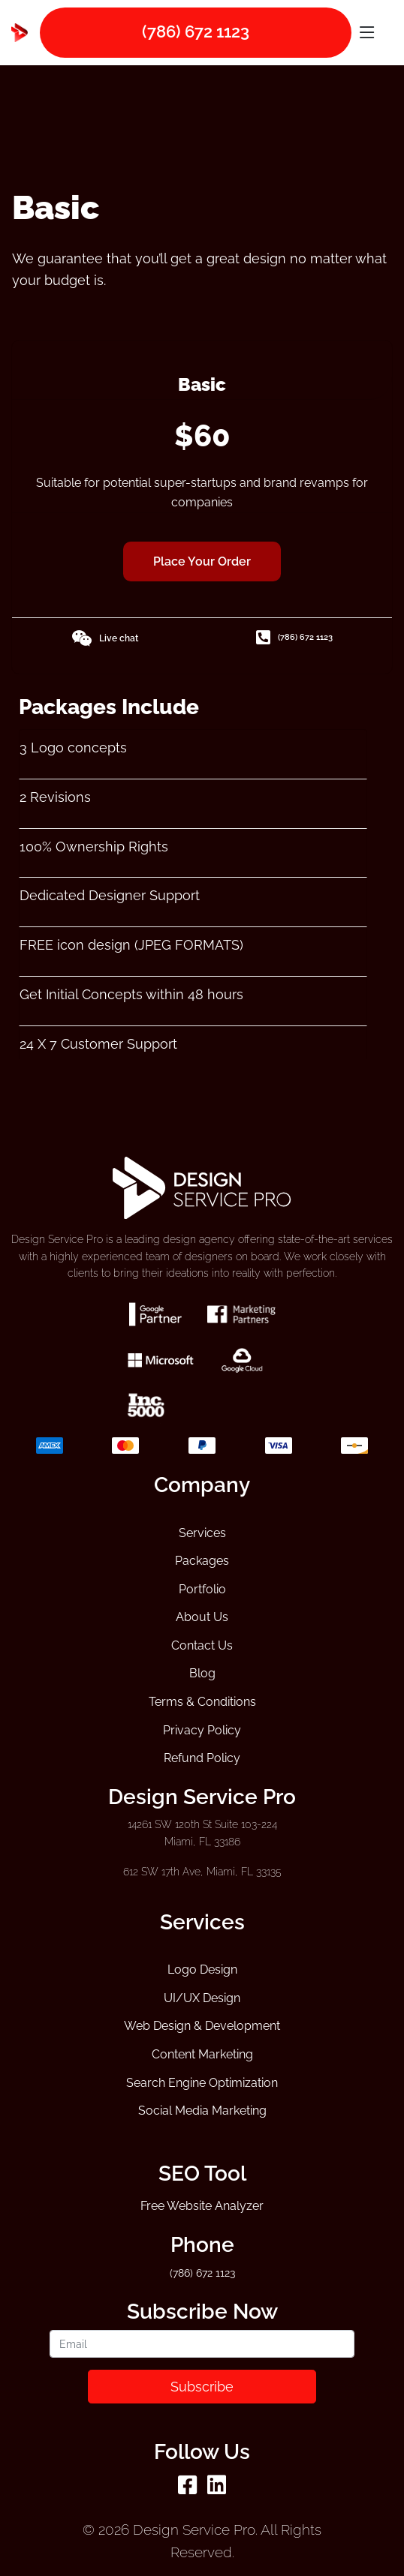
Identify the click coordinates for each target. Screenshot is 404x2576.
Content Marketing (202, 2054)
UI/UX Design (202, 1998)
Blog (202, 1673)
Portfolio (202, 1589)
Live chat (104, 638)
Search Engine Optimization (202, 2083)
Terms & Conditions (202, 1702)
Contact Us (202, 1645)
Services (202, 1533)
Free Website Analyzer (202, 2206)
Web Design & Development (202, 2026)
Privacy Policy (202, 1730)
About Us (202, 1617)
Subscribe (202, 2386)
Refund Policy (202, 1758)
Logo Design (202, 1969)
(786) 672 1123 (294, 637)
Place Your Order (202, 561)
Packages (202, 1561)
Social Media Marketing (202, 2110)
